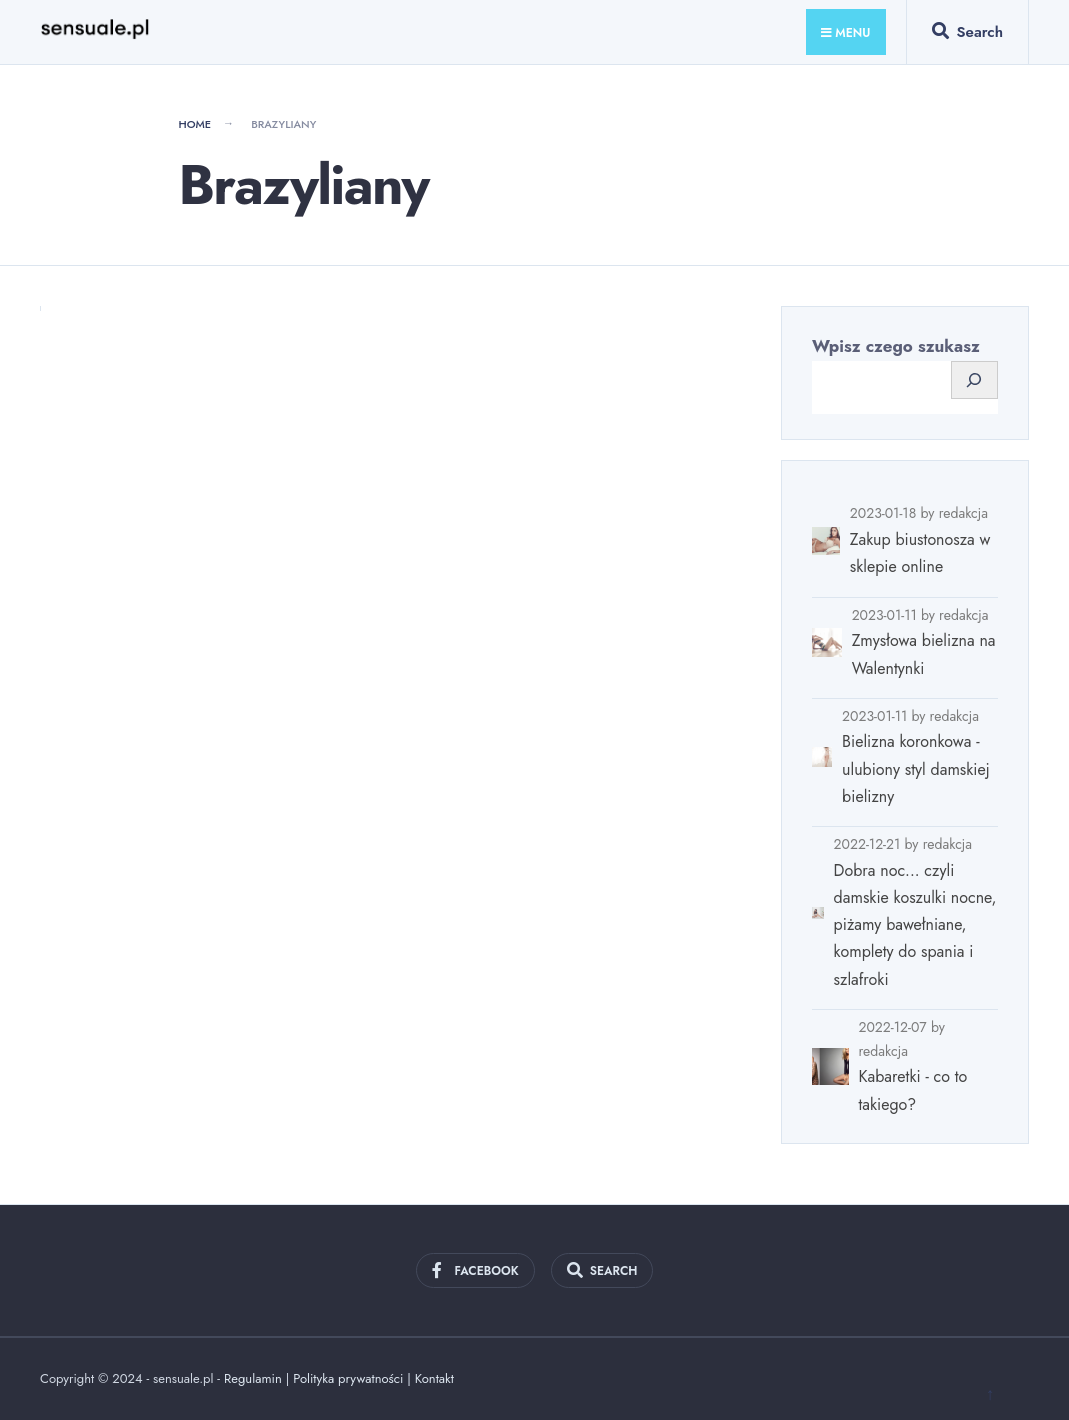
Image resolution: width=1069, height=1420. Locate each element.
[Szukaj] (974, 380)
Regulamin (253, 1378)
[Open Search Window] (967, 36)
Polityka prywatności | (354, 1378)
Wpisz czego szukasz (896, 346)
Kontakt (434, 1378)
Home (194, 124)
